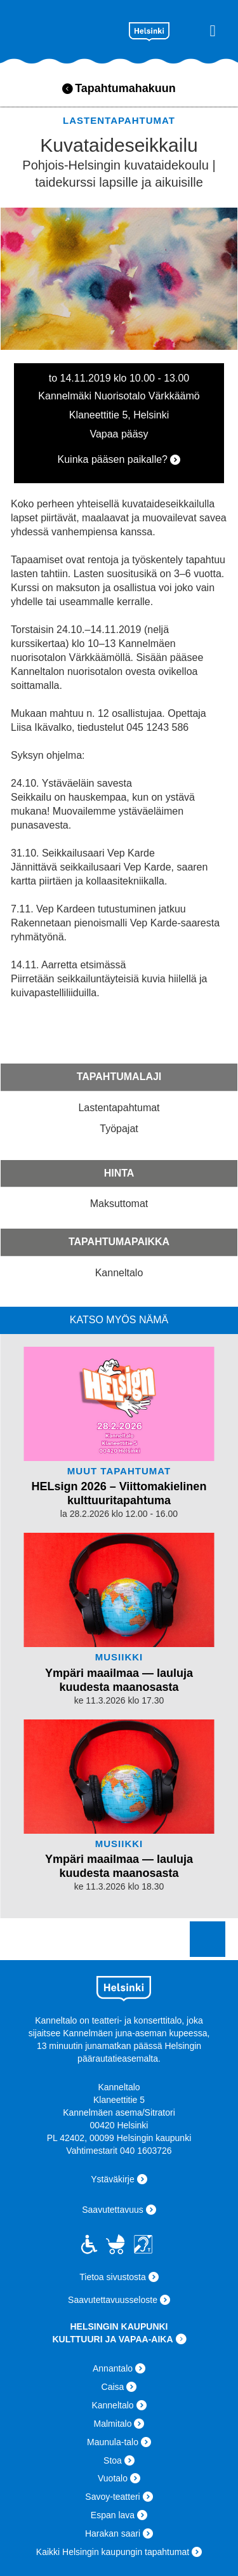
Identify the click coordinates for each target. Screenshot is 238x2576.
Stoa (112, 2460)
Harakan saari (112, 2533)
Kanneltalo (64, 29)
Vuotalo (113, 2478)
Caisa (113, 2387)
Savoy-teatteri (112, 2497)
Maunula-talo (112, 2442)
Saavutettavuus (112, 2210)
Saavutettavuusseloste (112, 2300)
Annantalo (113, 2368)
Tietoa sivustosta (112, 2277)
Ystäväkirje (112, 2179)
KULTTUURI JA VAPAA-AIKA (112, 2339)
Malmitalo (113, 2424)
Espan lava (113, 2515)
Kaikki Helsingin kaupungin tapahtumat (112, 2552)
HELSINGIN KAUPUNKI (119, 2326)
